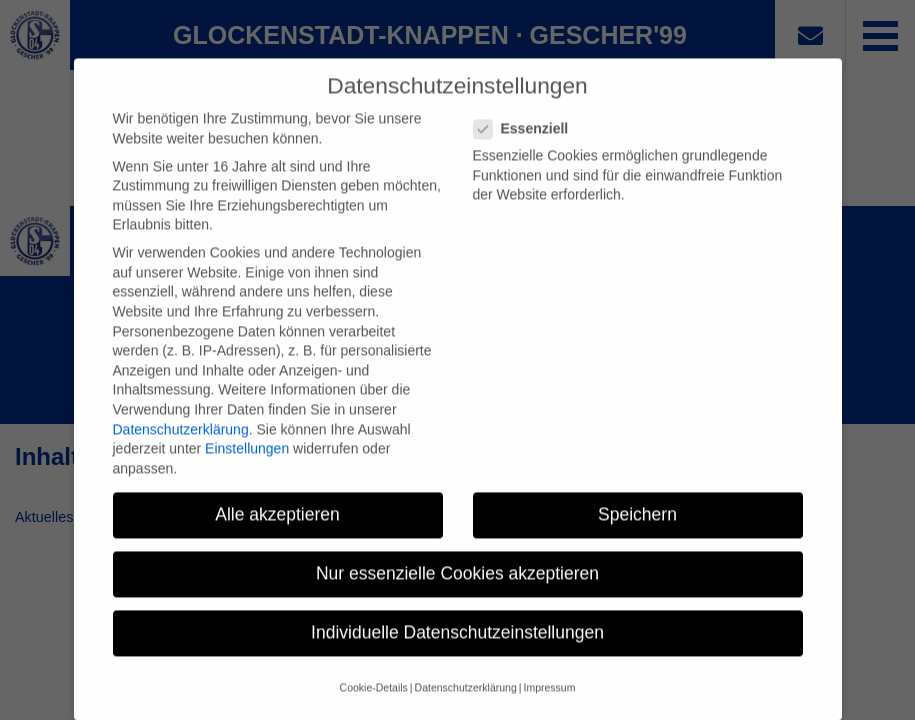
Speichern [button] (637, 530)
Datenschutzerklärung (181, 445)
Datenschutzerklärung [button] (466, 704)
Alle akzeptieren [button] (277, 530)
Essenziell (527, 144)
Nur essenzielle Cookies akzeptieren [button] (457, 589)
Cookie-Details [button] (374, 704)
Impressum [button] (549, 704)
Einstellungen (247, 464)
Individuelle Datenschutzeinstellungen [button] (457, 648)
